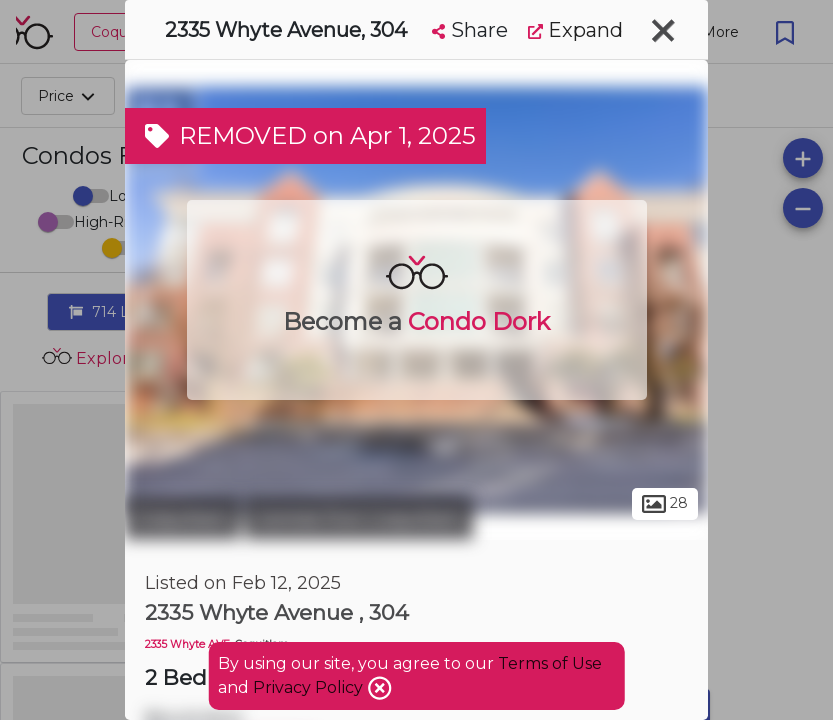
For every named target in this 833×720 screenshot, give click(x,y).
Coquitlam (182, 518)
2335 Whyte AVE (187, 644)
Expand (575, 30)
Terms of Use (550, 663)
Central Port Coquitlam (359, 518)
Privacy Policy (310, 687)
